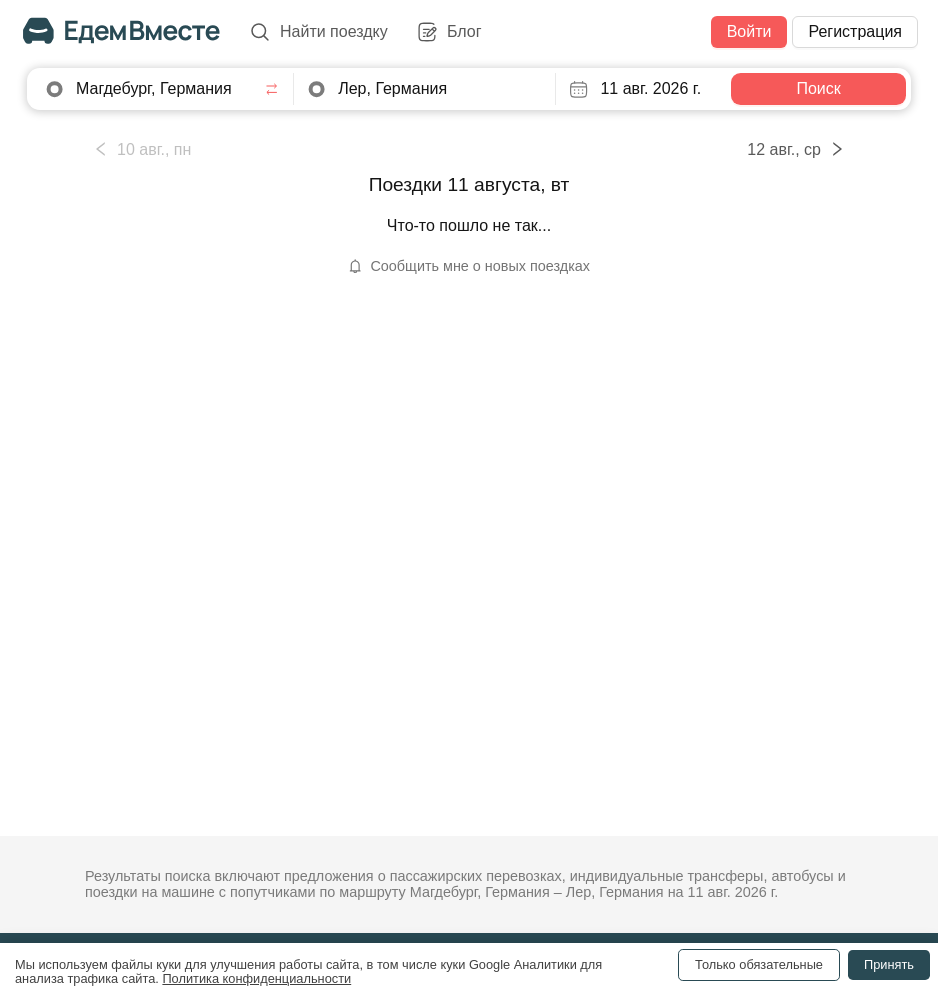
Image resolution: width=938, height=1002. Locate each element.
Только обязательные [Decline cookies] (759, 964)
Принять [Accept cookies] (889, 964)
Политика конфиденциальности (256, 978)
